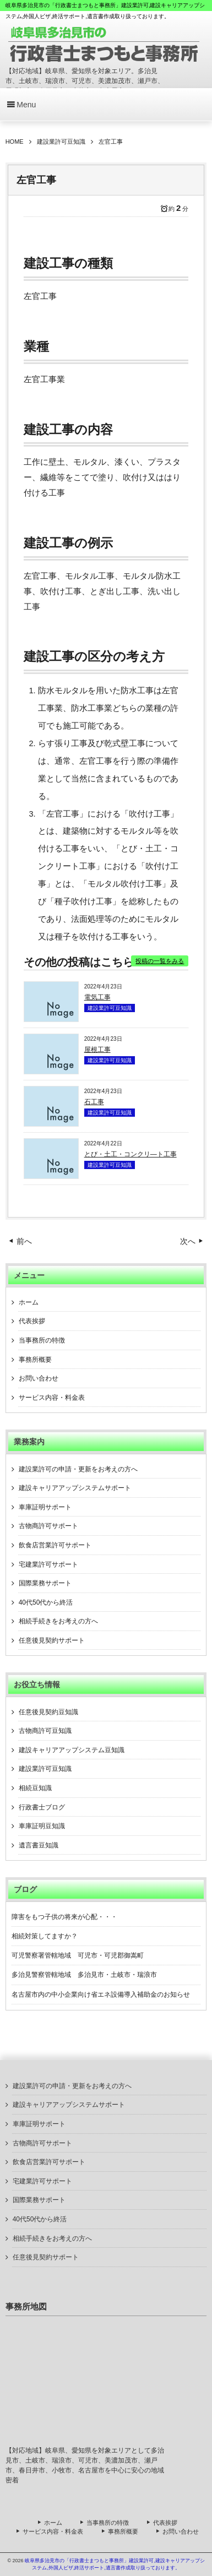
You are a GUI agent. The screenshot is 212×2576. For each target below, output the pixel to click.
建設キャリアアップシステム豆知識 (71, 1750)
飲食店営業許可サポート (55, 1545)
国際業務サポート (45, 1583)
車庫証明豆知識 (42, 1826)
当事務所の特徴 (42, 1340)
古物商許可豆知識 (45, 1731)
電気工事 (97, 997)
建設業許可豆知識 (110, 1008)
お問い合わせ (38, 1378)
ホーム (29, 1302)
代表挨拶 (32, 1321)
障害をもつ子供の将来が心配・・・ (64, 1917)
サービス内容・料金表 (52, 1397)
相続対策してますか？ (45, 1936)
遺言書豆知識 (38, 1845)
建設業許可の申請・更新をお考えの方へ (78, 1469)
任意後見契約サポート (52, 1640)
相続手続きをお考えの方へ (58, 1621)
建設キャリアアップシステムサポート (75, 1488)
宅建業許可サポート (48, 1564)
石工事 (94, 1102)
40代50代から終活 (46, 1602)
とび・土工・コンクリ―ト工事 (130, 1154)
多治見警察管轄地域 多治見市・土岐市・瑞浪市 (84, 1975)
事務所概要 (35, 1359)
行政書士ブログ (42, 1807)
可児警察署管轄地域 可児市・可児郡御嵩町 (78, 1955)
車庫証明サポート (45, 1507)
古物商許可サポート (48, 1526)
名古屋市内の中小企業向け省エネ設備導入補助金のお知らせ (101, 1994)
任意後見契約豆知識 (48, 1712)
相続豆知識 (35, 1788)
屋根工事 (97, 1049)
